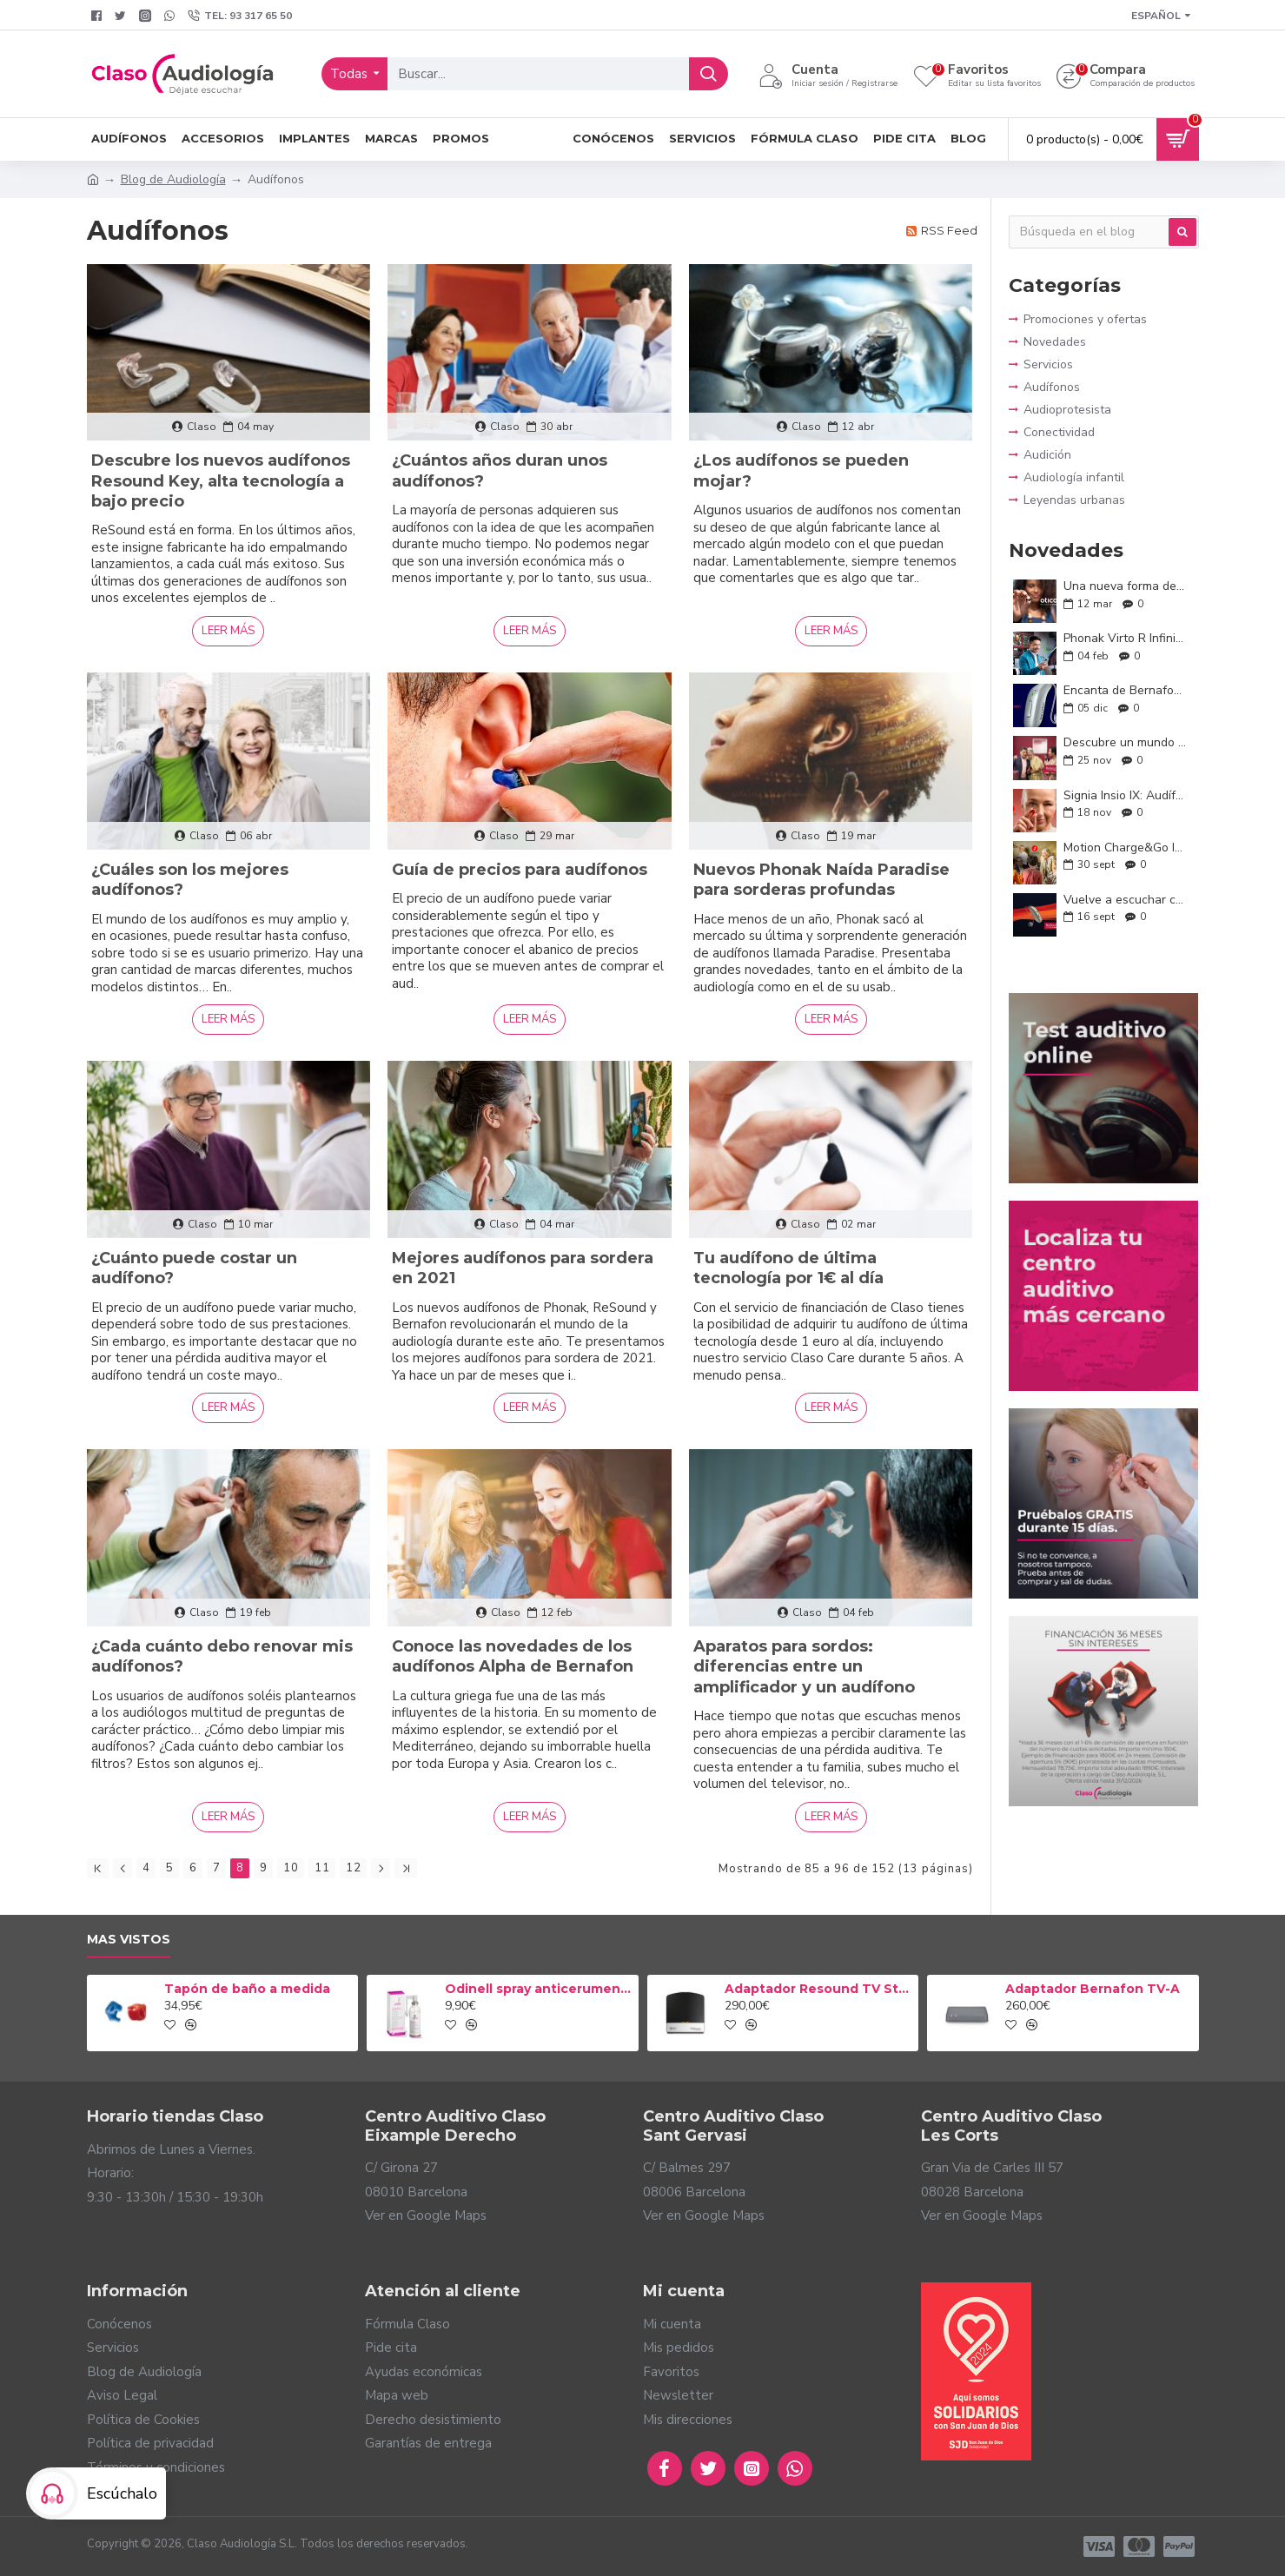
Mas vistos (128, 1939)
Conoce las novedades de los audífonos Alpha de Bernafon (512, 1656)
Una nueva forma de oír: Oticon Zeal (1125, 586)
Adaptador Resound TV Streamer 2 (818, 1989)
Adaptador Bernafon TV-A (1092, 1989)
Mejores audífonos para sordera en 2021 (522, 1268)
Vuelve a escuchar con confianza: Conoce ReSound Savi (1125, 899)
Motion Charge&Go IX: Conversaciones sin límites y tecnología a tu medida (1125, 847)
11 (322, 1868)
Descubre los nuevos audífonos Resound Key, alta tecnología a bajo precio (220, 481)
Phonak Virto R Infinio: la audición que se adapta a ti (1125, 638)
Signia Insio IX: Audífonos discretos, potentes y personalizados (1125, 795)
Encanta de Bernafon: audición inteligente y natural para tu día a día (1125, 690)
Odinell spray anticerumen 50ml (539, 1989)
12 (353, 1868)
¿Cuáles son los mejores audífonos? (189, 879)
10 (291, 1868)
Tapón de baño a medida (247, 1989)
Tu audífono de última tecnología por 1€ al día (788, 1268)
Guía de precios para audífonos (519, 869)
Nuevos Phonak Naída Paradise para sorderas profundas (821, 879)
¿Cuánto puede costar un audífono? (194, 1268)
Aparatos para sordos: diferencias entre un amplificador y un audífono (804, 1667)
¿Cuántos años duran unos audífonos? (499, 470)
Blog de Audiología (173, 179)
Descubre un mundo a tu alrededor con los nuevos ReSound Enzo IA (1125, 742)
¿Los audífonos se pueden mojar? (801, 470)
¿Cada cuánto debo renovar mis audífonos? (222, 1656)
